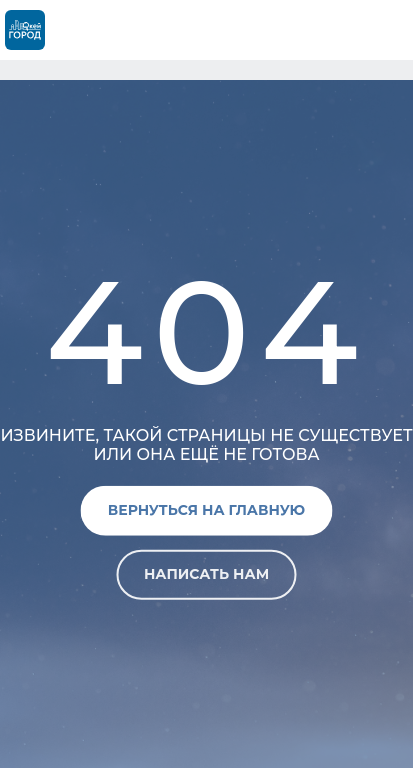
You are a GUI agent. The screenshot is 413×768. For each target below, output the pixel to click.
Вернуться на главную (206, 510)
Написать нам (206, 574)
